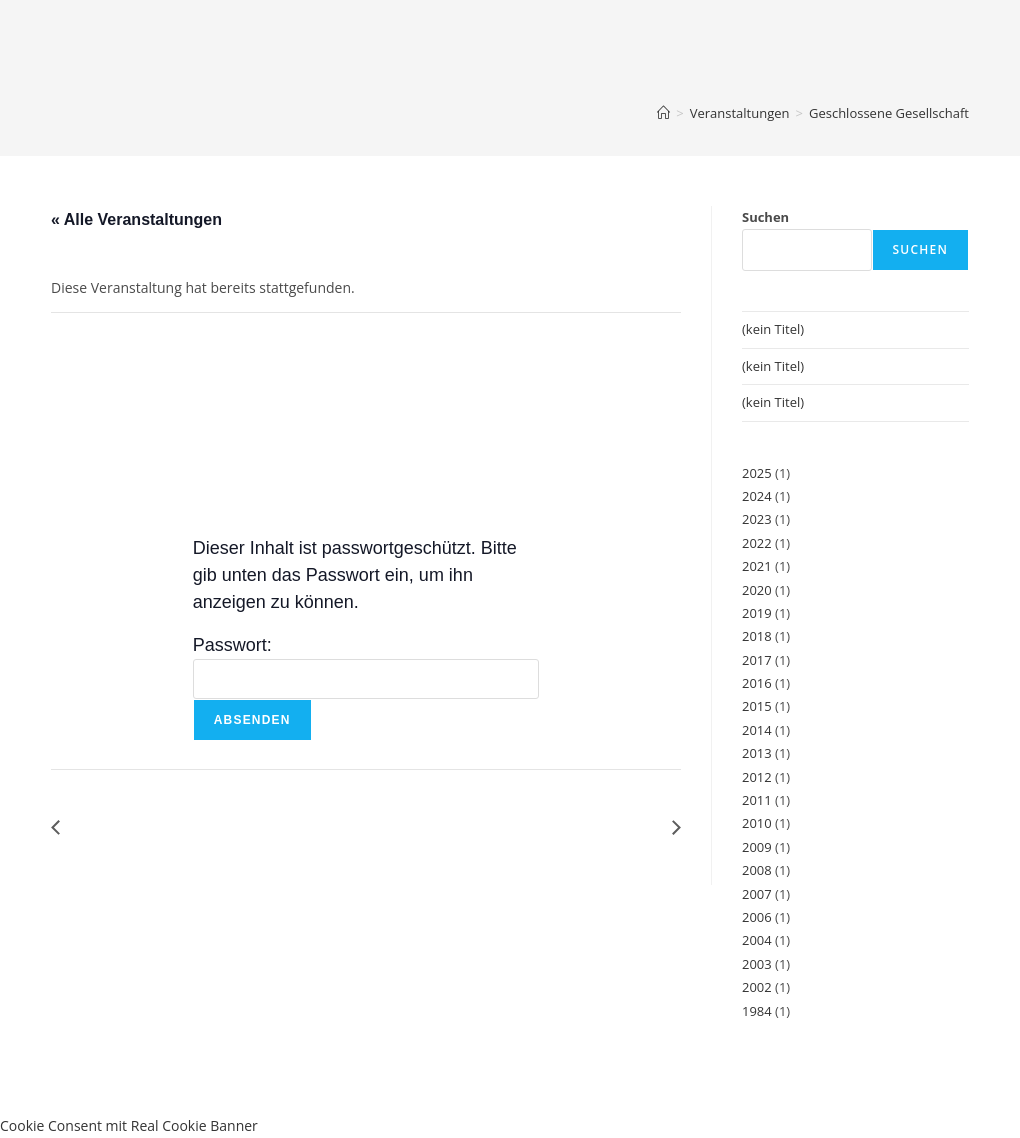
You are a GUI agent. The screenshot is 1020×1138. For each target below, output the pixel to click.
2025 (757, 473)
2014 (757, 730)
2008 (757, 870)
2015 (757, 706)
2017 (757, 660)
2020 (757, 590)
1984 (757, 1011)
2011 (757, 800)
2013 (757, 753)
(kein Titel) (773, 329)
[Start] (663, 113)
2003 (757, 964)
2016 (757, 683)
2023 (757, 519)
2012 (757, 777)
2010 (757, 823)
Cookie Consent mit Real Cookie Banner (129, 1125)
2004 (757, 940)
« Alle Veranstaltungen (136, 219)
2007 (757, 894)
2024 (757, 496)
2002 (757, 987)
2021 (757, 566)
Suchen (765, 217)
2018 (757, 636)
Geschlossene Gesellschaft (889, 113)
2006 (757, 917)
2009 (757, 847)
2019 (757, 613)
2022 (757, 543)
